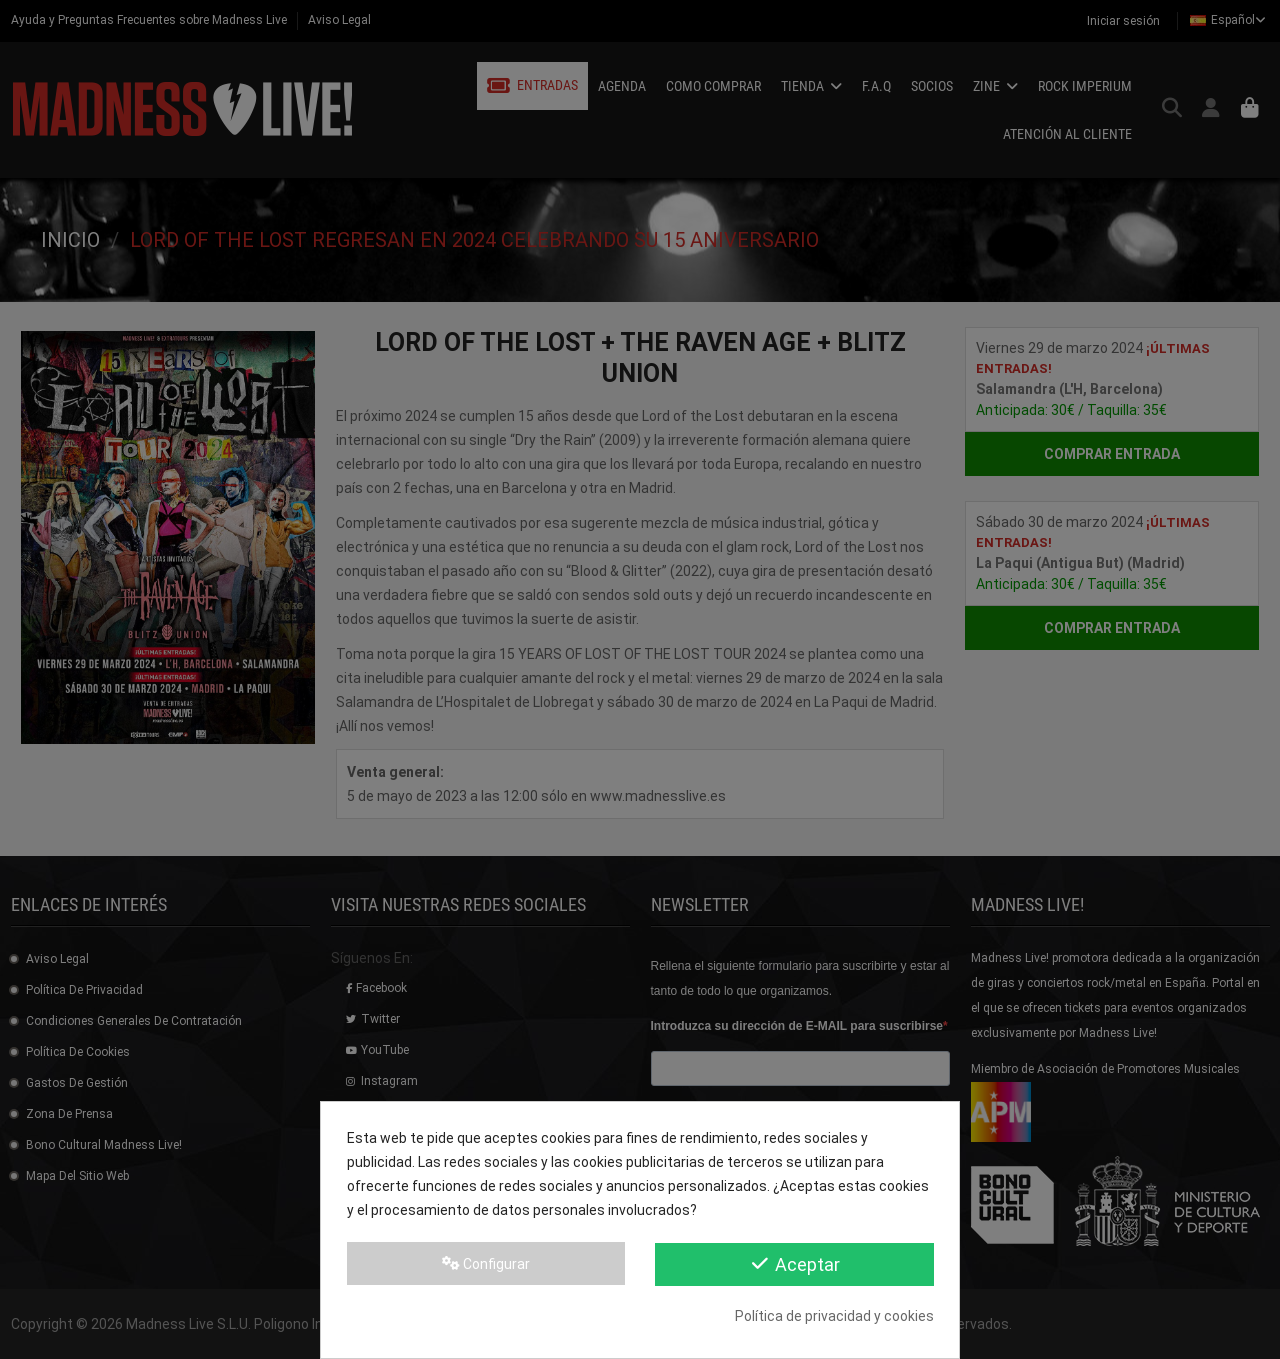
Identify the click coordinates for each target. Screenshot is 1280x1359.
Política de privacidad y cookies (834, 1316)
